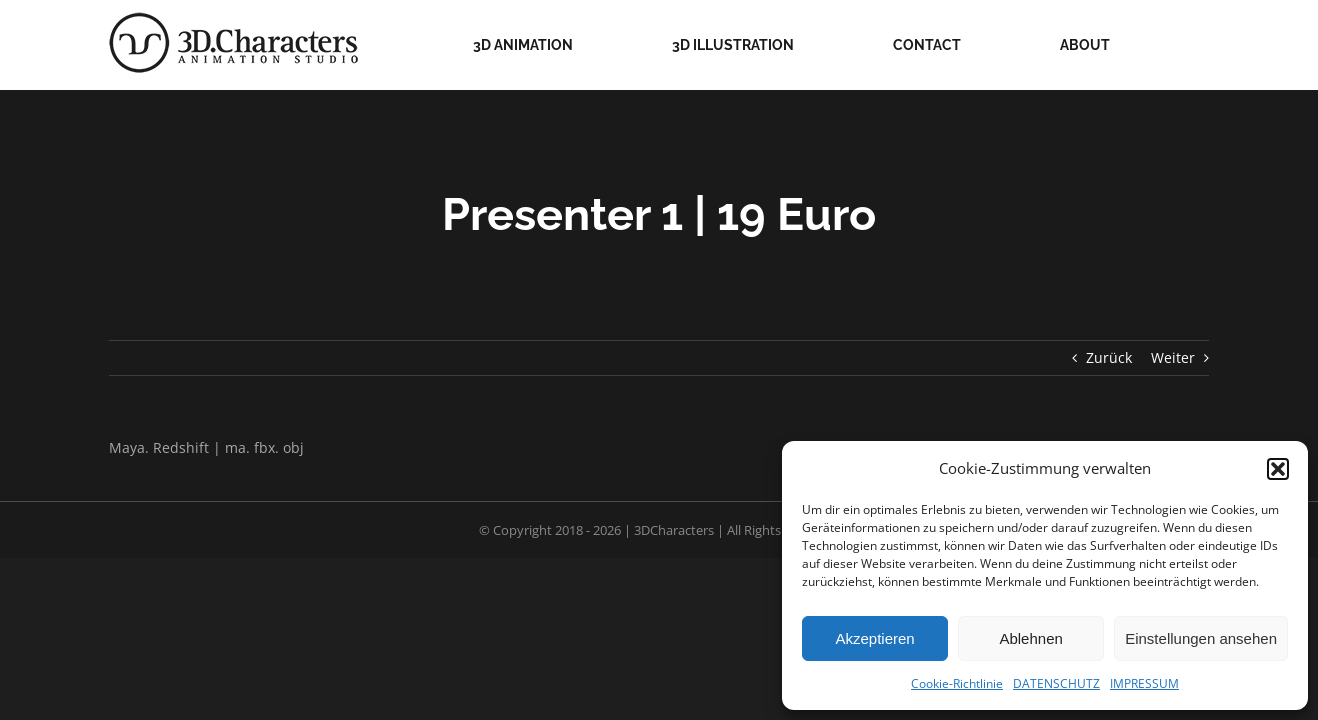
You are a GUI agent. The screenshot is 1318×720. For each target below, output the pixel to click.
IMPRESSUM (1144, 683)
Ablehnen (1030, 638)
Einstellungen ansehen (1201, 638)
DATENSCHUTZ (1056, 683)
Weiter (1173, 357)
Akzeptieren (874, 638)
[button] (1278, 469)
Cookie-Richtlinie (957, 683)
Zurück (1109, 357)
